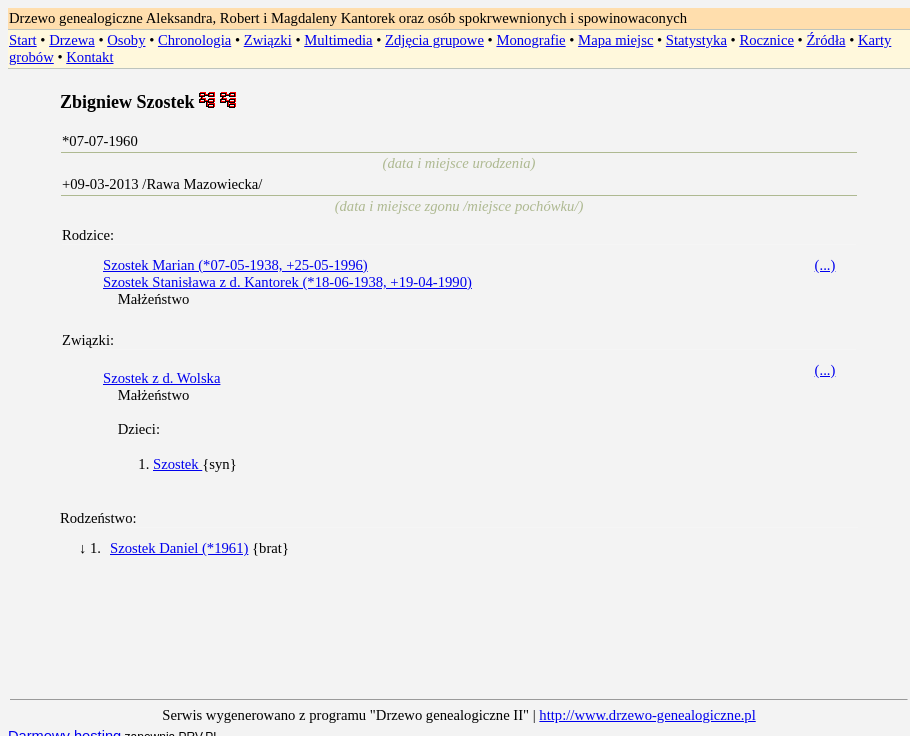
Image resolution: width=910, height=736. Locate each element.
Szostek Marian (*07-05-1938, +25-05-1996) (235, 265)
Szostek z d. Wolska (161, 378)
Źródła (825, 40)
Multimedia (338, 40)
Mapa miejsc (615, 40)
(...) (825, 265)
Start (23, 40)
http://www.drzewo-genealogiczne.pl (647, 715)
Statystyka (696, 40)
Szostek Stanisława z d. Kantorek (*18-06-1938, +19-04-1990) (287, 282)
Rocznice (766, 40)
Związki (268, 40)
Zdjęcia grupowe (434, 40)
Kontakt (89, 57)
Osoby (126, 40)
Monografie (530, 40)
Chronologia (194, 40)
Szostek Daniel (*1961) (179, 548)
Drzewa (72, 40)
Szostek (177, 464)
